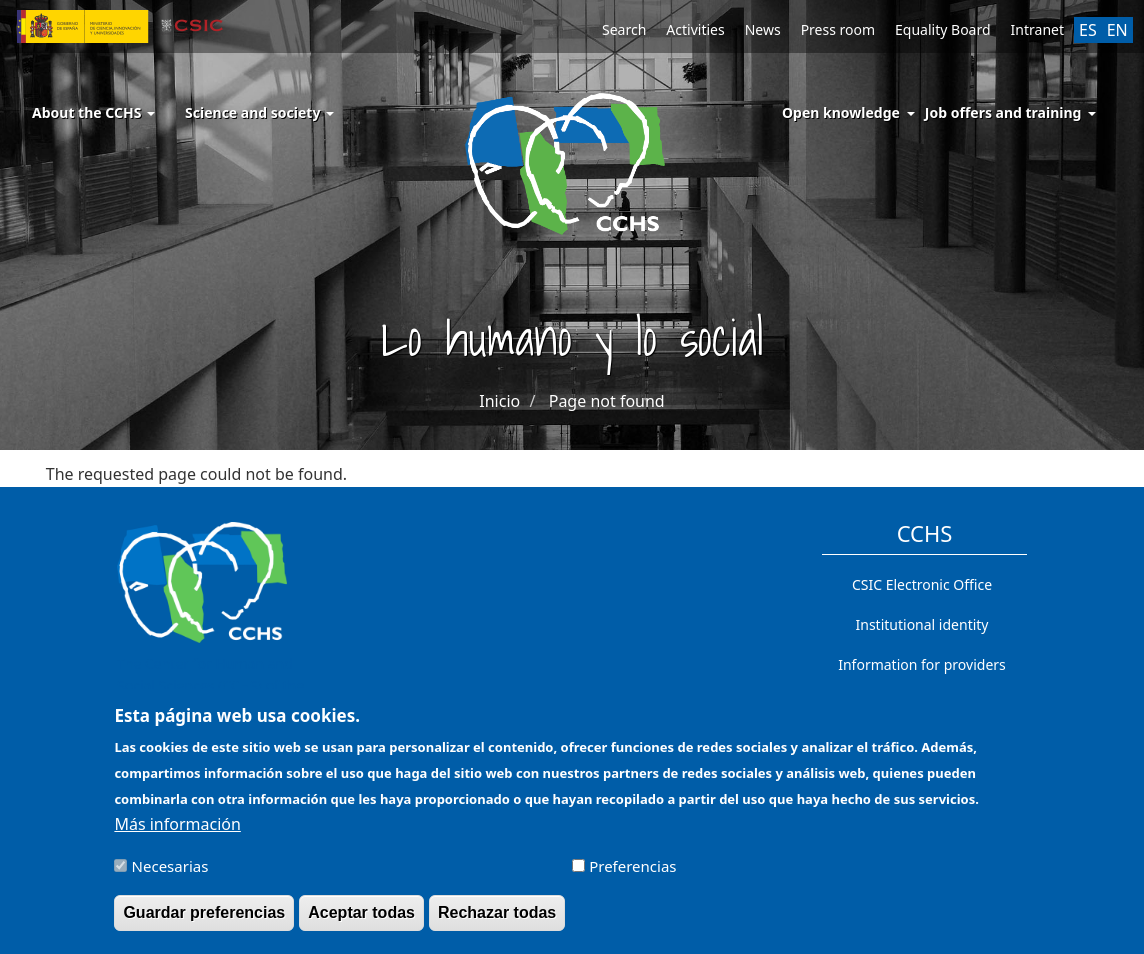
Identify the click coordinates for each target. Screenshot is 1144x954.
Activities (695, 29)
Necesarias (170, 875)
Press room (838, 29)
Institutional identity (922, 624)
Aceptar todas (361, 921)
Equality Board (943, 29)
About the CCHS (93, 112)
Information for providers (922, 664)
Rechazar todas (497, 921)
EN (1117, 30)
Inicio (499, 401)
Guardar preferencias (204, 921)
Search (624, 29)
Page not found (607, 401)
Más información (177, 833)
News (763, 29)
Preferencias (632, 875)
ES (1088, 30)
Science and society (259, 112)
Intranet (1037, 29)
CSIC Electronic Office (922, 584)
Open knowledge (841, 112)
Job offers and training (1003, 112)
